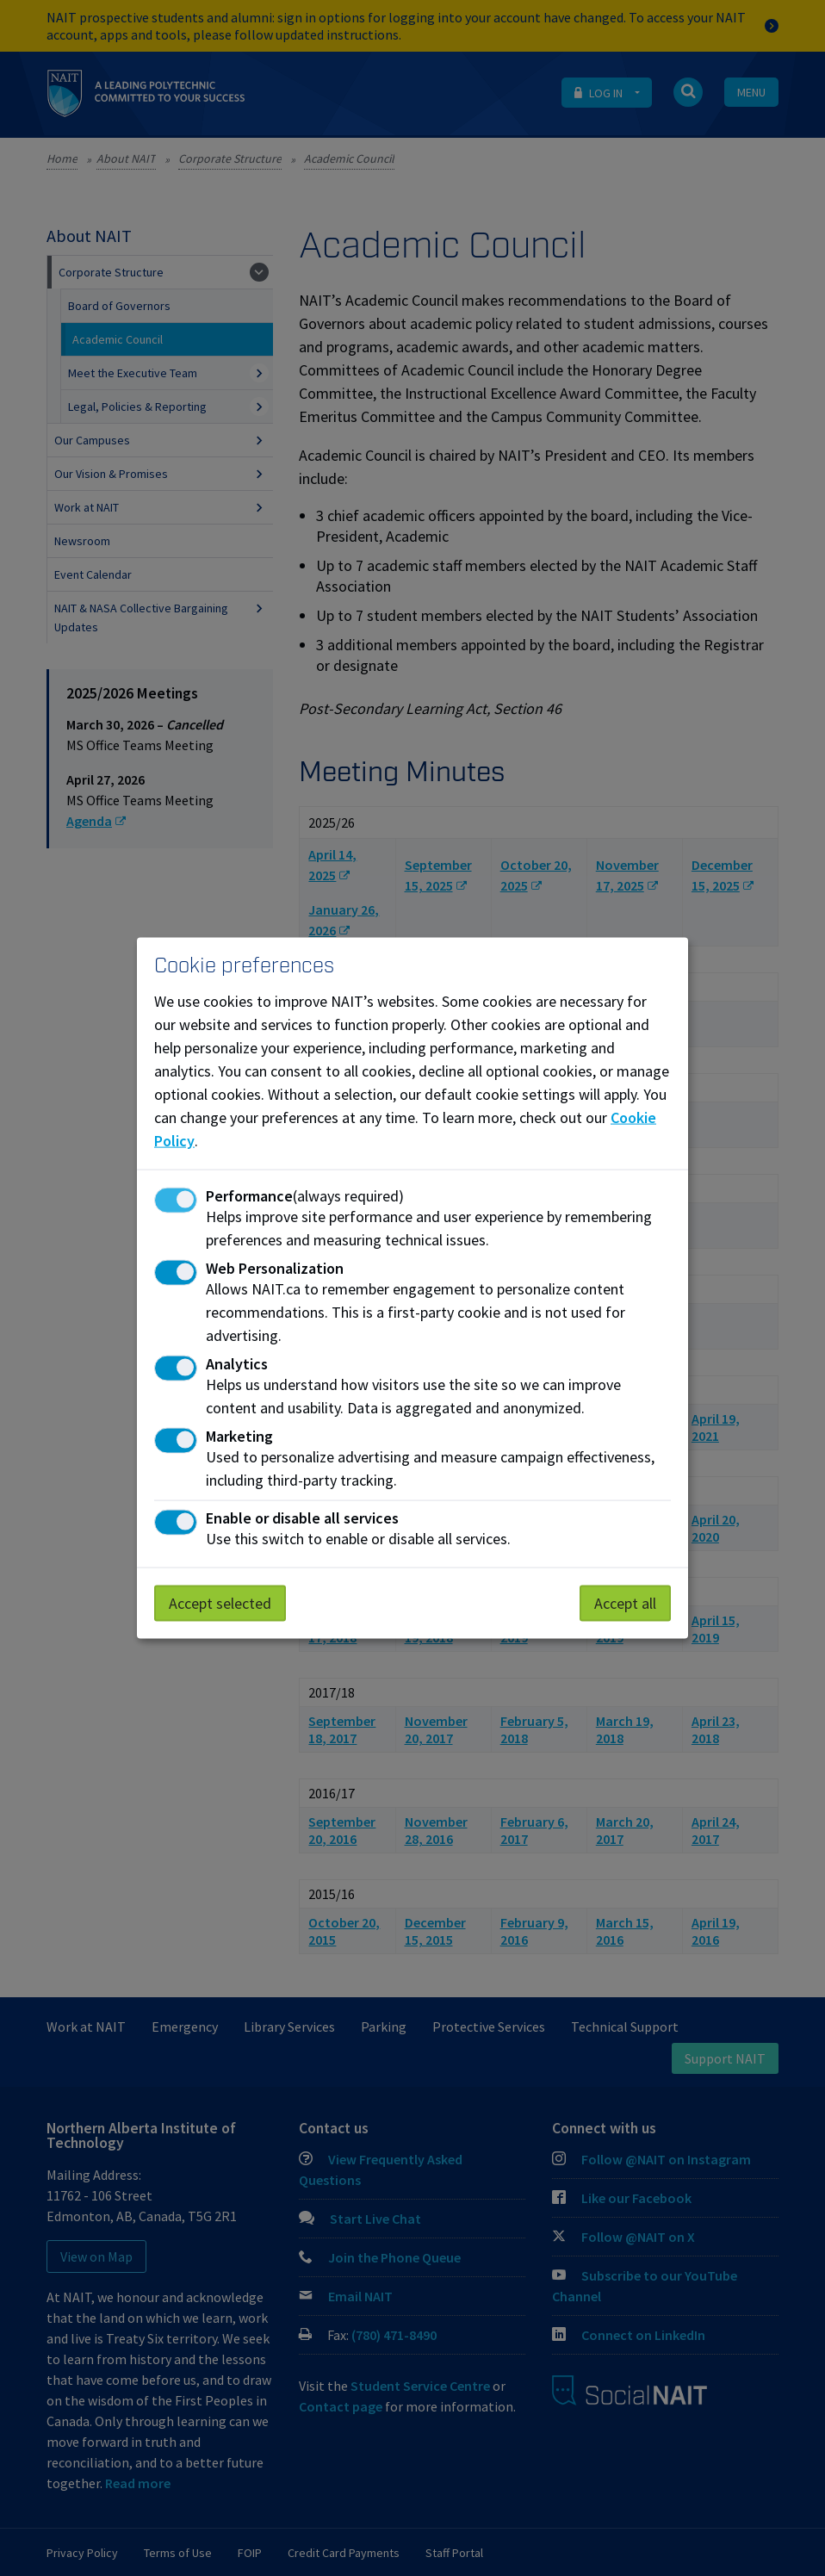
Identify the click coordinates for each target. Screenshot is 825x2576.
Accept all (625, 1603)
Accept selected (220, 1603)
